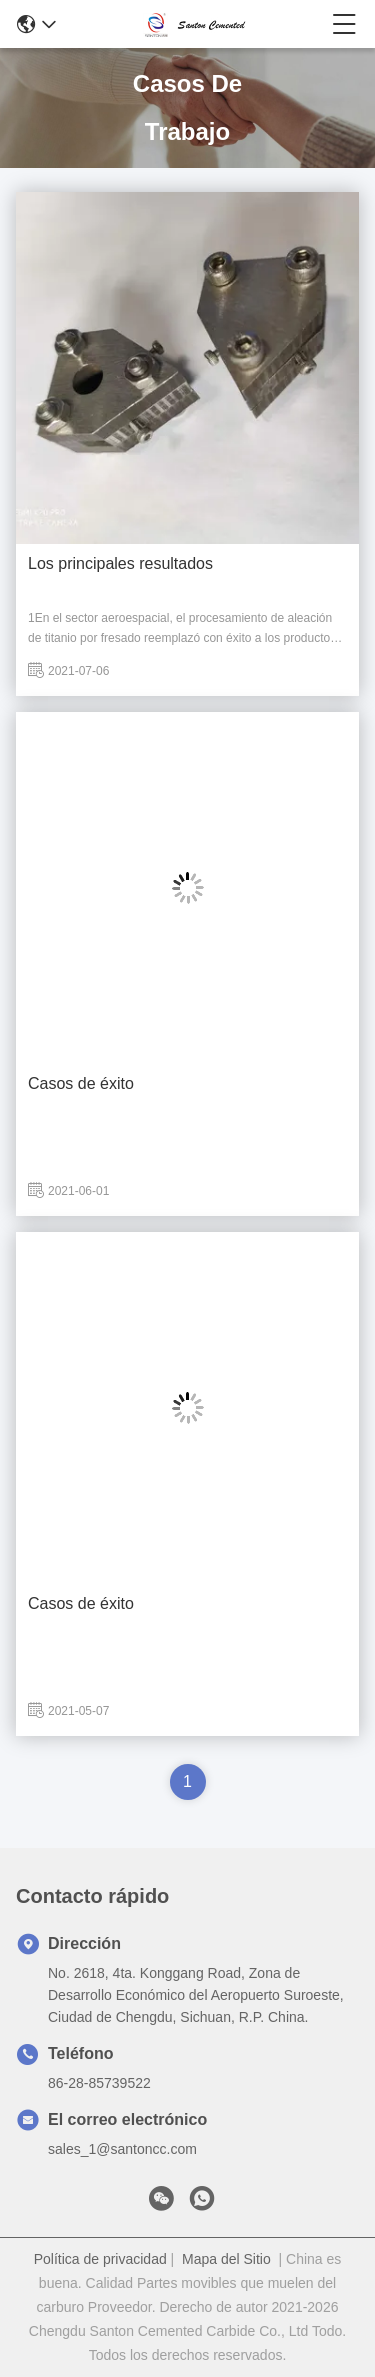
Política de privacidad (100, 2259)
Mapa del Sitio (226, 2259)
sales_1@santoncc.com (122, 2149)
